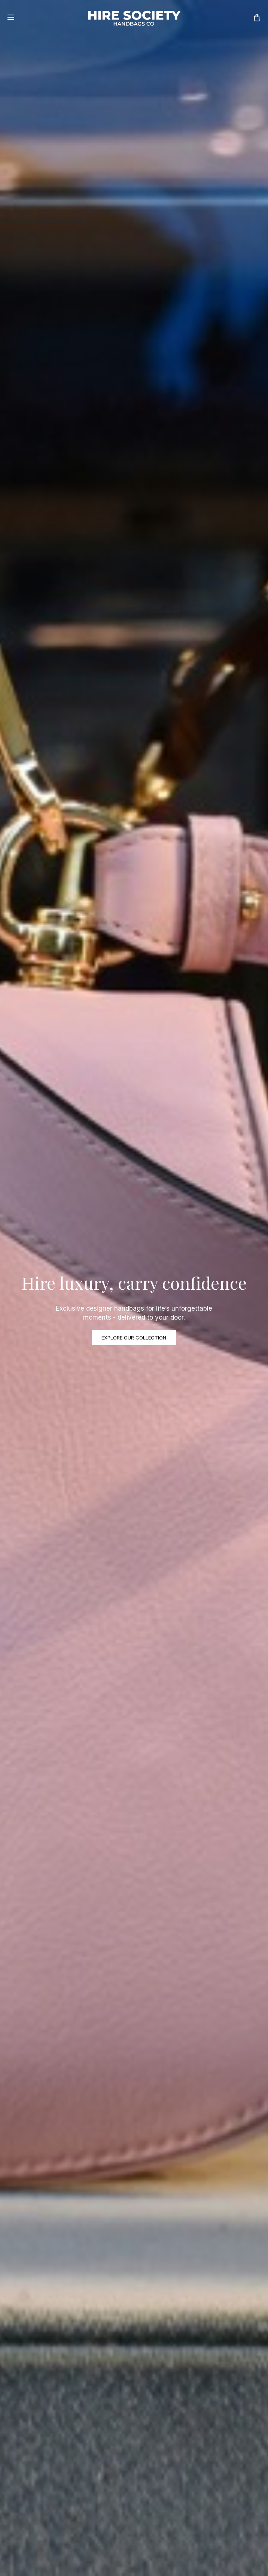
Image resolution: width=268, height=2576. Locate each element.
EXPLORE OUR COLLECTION (133, 1338)
